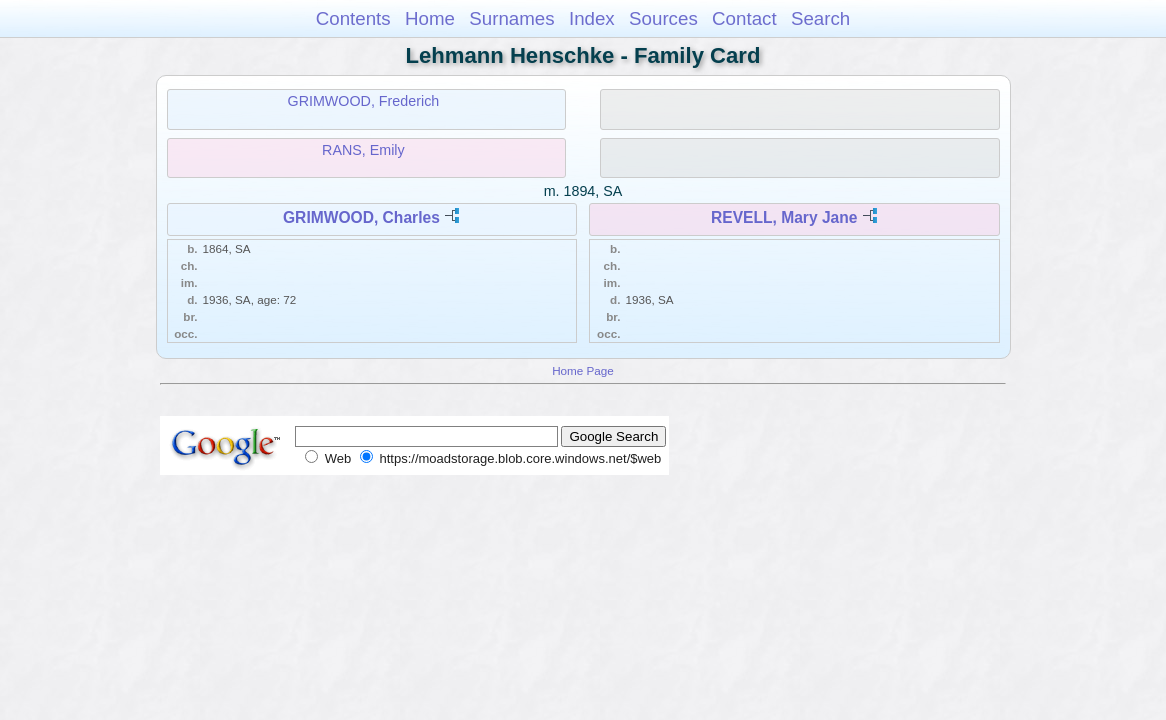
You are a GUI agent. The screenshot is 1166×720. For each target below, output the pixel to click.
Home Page (583, 370)
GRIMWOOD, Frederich (364, 101)
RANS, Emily (363, 150)
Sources (663, 18)
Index (592, 18)
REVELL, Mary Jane (784, 217)
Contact (744, 18)
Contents (353, 18)
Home (430, 18)
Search (820, 18)
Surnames (511, 18)
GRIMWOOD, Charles (361, 217)
